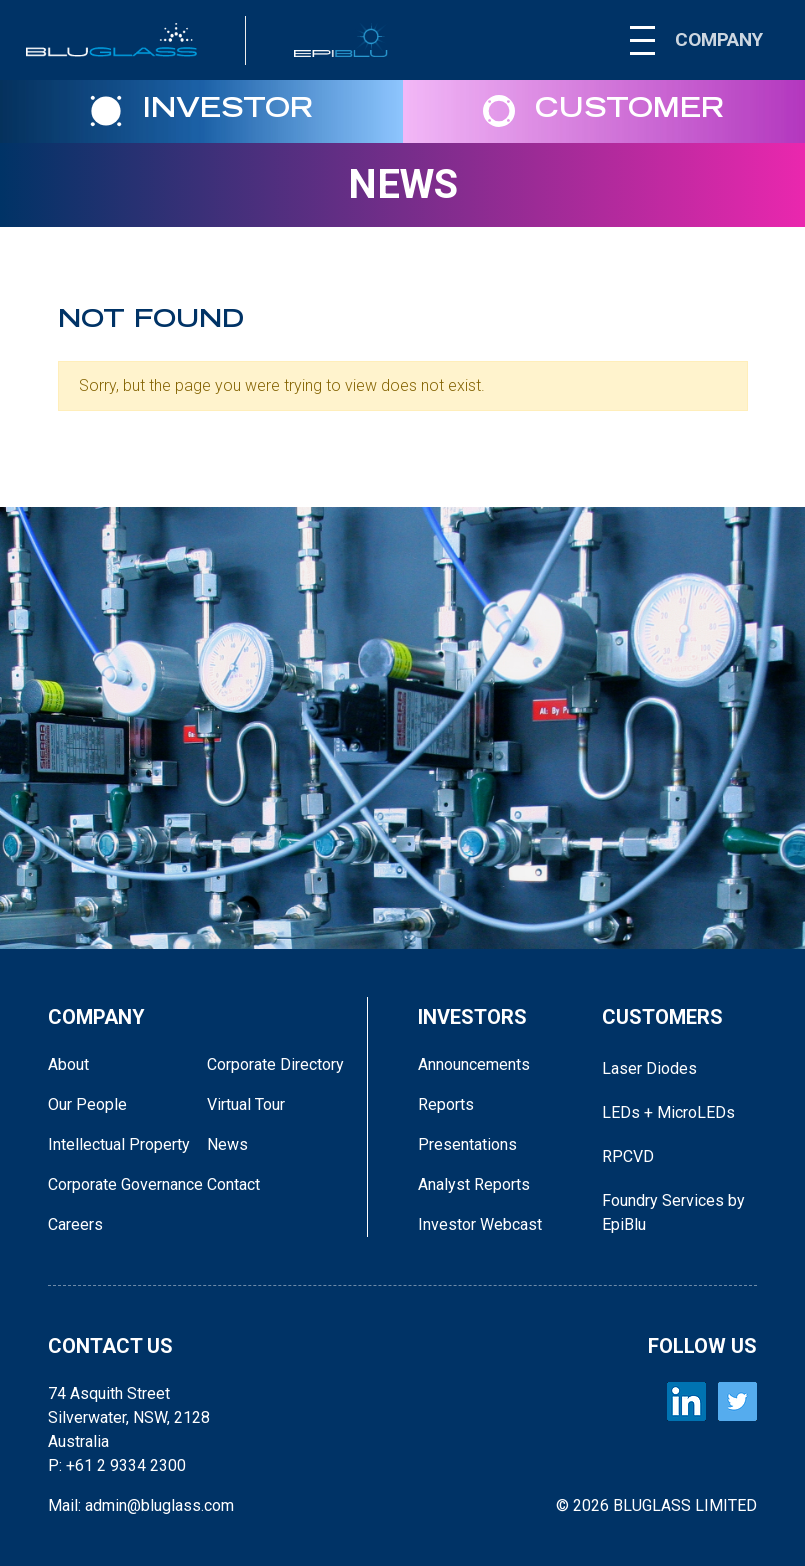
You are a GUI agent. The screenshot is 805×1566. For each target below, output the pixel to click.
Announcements (474, 1064)
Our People (87, 1104)
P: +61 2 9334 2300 (117, 1465)
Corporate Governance (125, 1184)
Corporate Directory (275, 1064)
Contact (233, 1184)
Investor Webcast (480, 1224)
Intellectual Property (119, 1144)
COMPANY (719, 39)
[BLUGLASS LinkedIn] (686, 1401)
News (403, 184)
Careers (75, 1224)
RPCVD (628, 1156)
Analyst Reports (474, 1184)
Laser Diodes (649, 1068)
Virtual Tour (246, 1104)
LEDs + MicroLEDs (668, 1112)
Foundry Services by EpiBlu (673, 1212)
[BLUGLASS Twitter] (737, 1401)
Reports (446, 1104)
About (68, 1064)
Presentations (467, 1144)
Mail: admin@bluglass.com (141, 1505)
